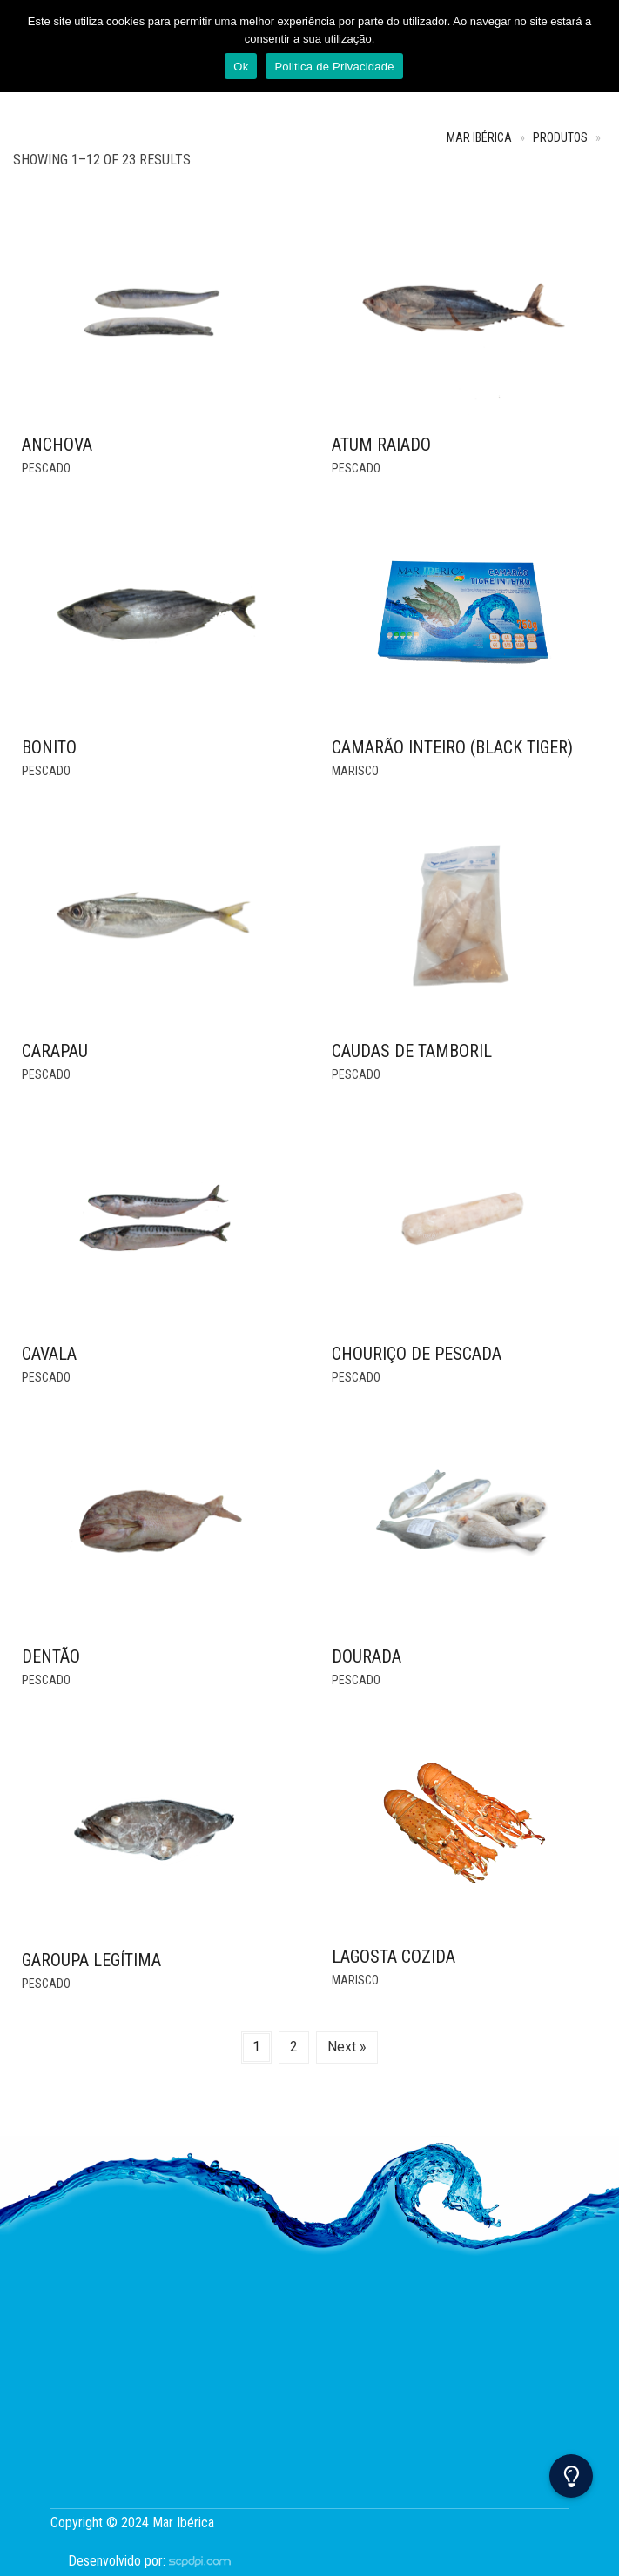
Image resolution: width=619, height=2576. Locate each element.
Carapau (55, 1050)
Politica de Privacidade (334, 66)
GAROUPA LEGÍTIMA (91, 1960)
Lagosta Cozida (393, 1956)
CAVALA (49, 1353)
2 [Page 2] (294, 2046)
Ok (240, 66)
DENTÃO (51, 1656)
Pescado (46, 468)
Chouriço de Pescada (416, 1353)
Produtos (560, 137)
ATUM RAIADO (381, 444)
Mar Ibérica (479, 137)
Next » (347, 2046)
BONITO (49, 747)
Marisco (355, 771)
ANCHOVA (57, 444)
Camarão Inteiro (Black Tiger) (452, 747)
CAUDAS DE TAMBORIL (412, 1050)
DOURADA (366, 1656)
